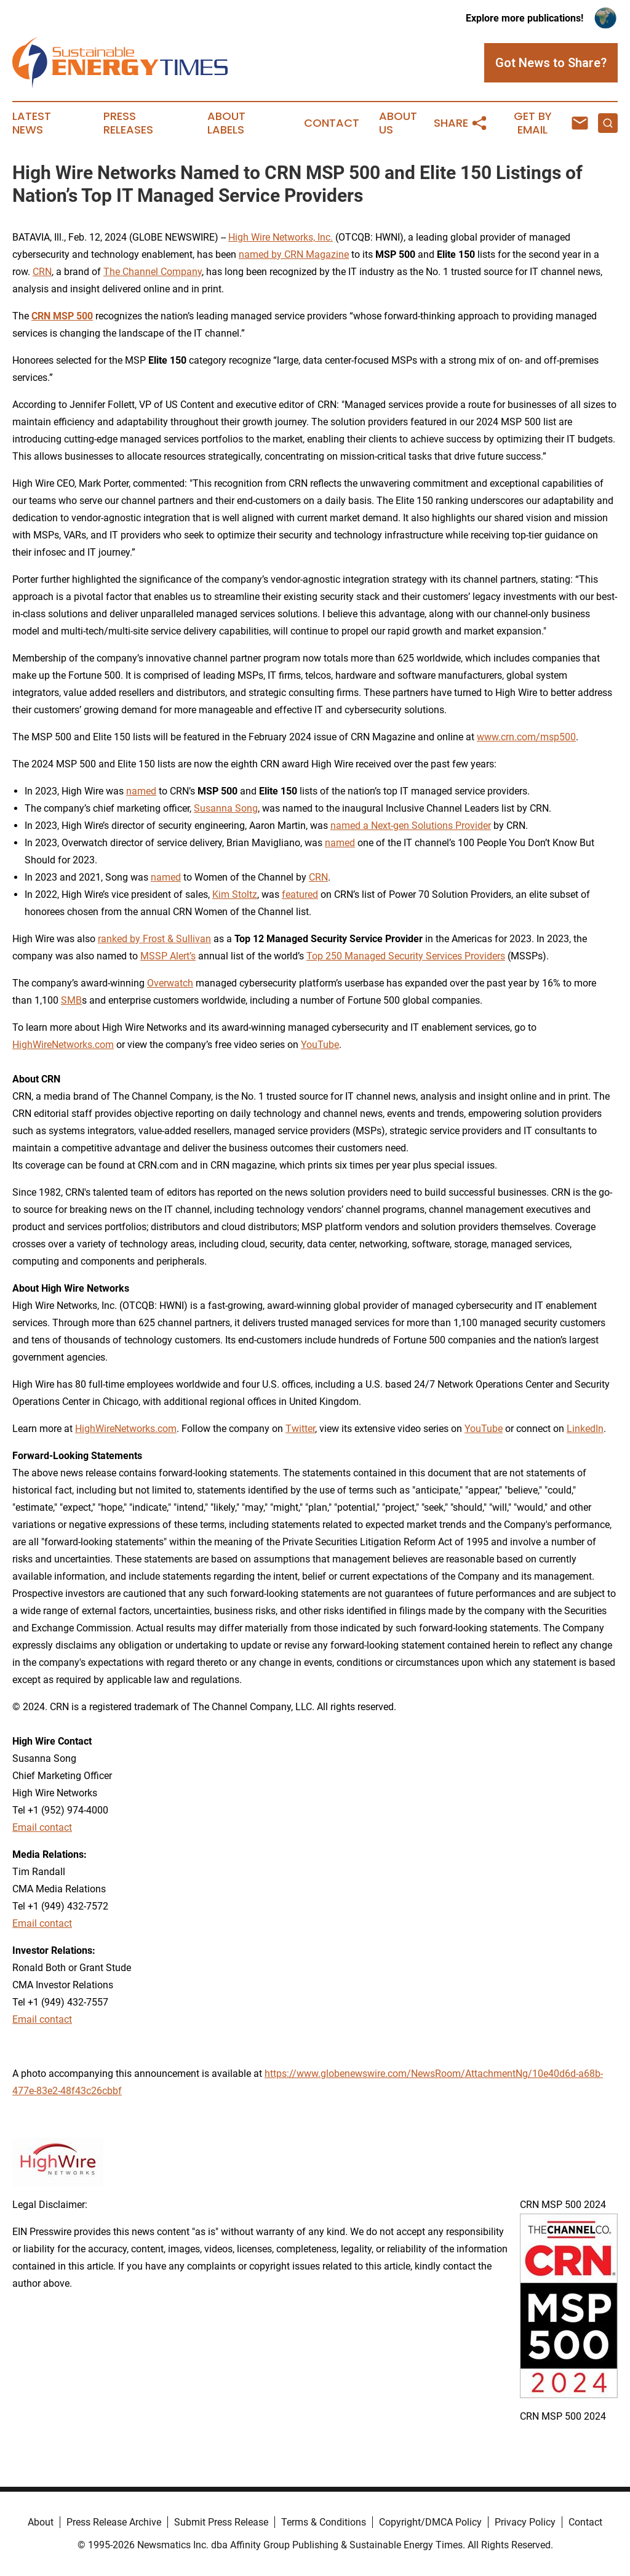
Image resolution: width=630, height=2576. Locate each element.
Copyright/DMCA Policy (430, 2522)
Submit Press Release (221, 2522)
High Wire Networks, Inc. (280, 237)
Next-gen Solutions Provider (430, 825)
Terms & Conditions (323, 2522)
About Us (398, 123)
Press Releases (128, 123)
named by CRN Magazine (294, 254)
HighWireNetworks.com (63, 1044)
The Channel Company (152, 272)
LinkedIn (585, 1428)
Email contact (42, 1827)
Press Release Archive (113, 2522)
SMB (71, 1000)
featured (300, 894)
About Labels (226, 123)
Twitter (300, 1428)
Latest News (31, 123)
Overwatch (170, 983)
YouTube (320, 1044)
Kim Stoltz (234, 894)
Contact (331, 123)
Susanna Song (226, 808)
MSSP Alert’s (168, 956)
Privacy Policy (525, 2522)
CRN (42, 272)
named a (349, 825)
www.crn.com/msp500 (526, 737)
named (141, 791)
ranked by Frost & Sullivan (154, 939)
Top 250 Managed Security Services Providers (405, 956)
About (41, 2522)
